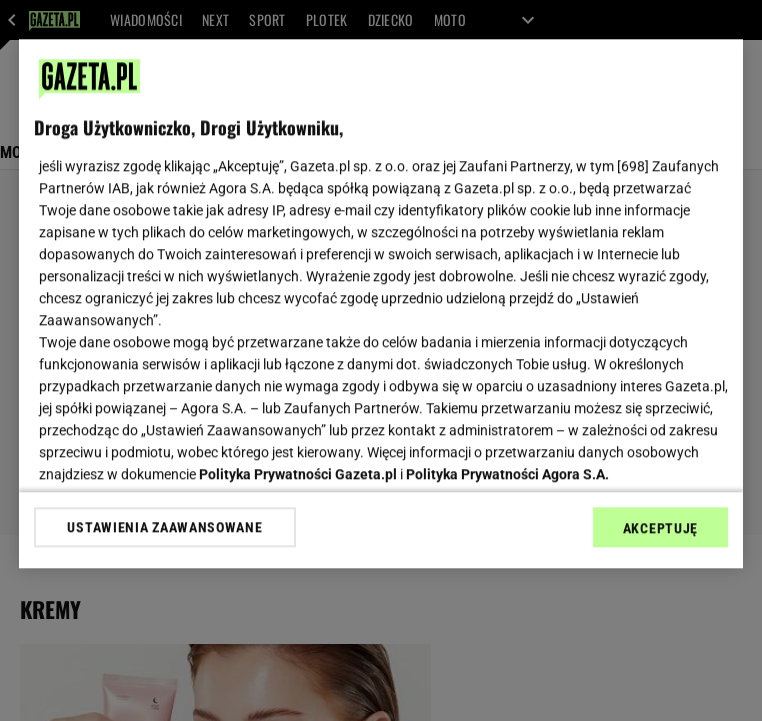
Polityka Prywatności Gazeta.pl (298, 474)
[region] (381, 303)
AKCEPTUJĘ (660, 528)
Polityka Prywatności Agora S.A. (507, 474)
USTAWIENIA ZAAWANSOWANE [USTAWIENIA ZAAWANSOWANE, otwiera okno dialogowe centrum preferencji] (164, 527)
